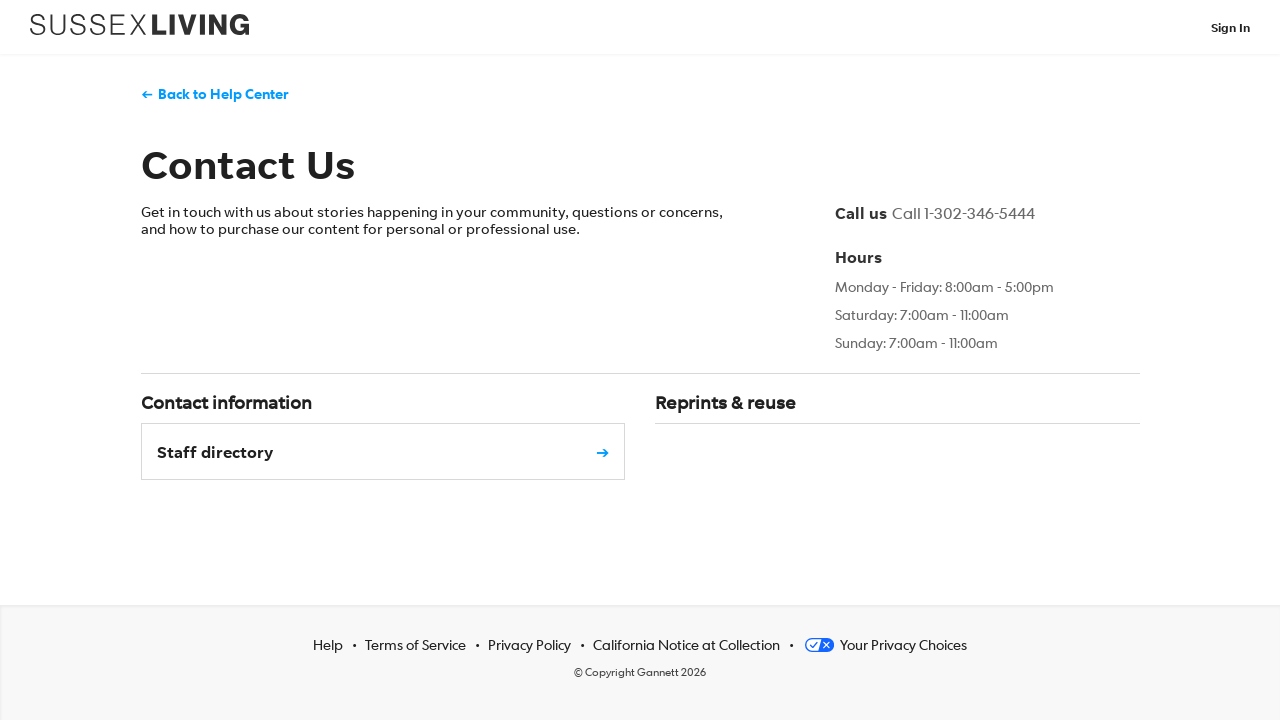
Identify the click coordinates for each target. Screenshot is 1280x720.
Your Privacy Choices (884, 644)
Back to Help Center (223, 93)
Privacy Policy (529, 644)
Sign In (1230, 27)
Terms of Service (415, 644)
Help (328, 644)
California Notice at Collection (686, 644)
